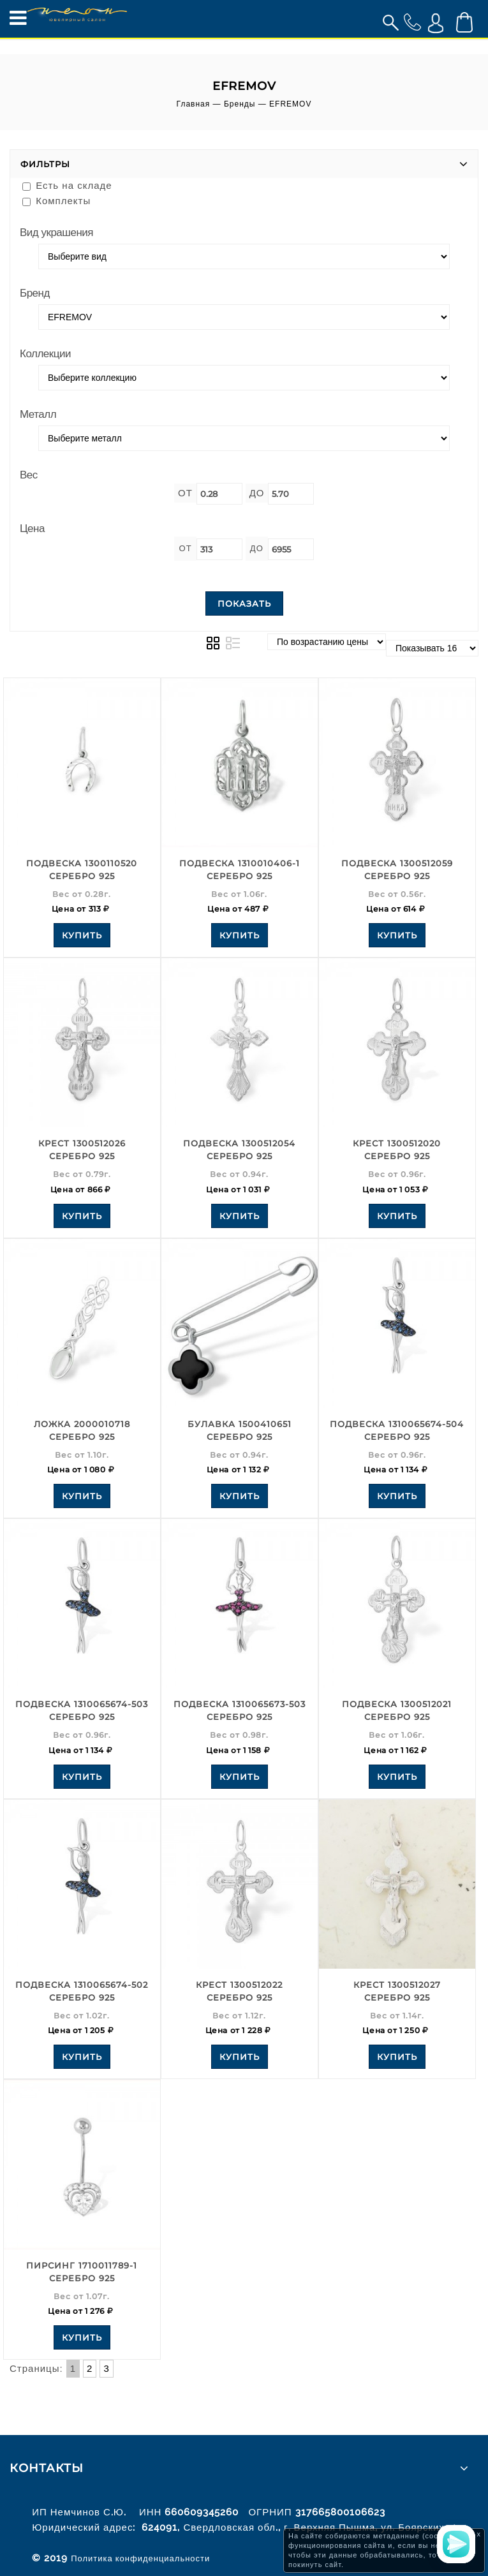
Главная (194, 104)
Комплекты (56, 200)
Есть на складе (67, 185)
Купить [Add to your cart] (82, 935)
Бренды (239, 104)
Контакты (47, 2468)
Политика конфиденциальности (140, 2558)
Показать (244, 603)
